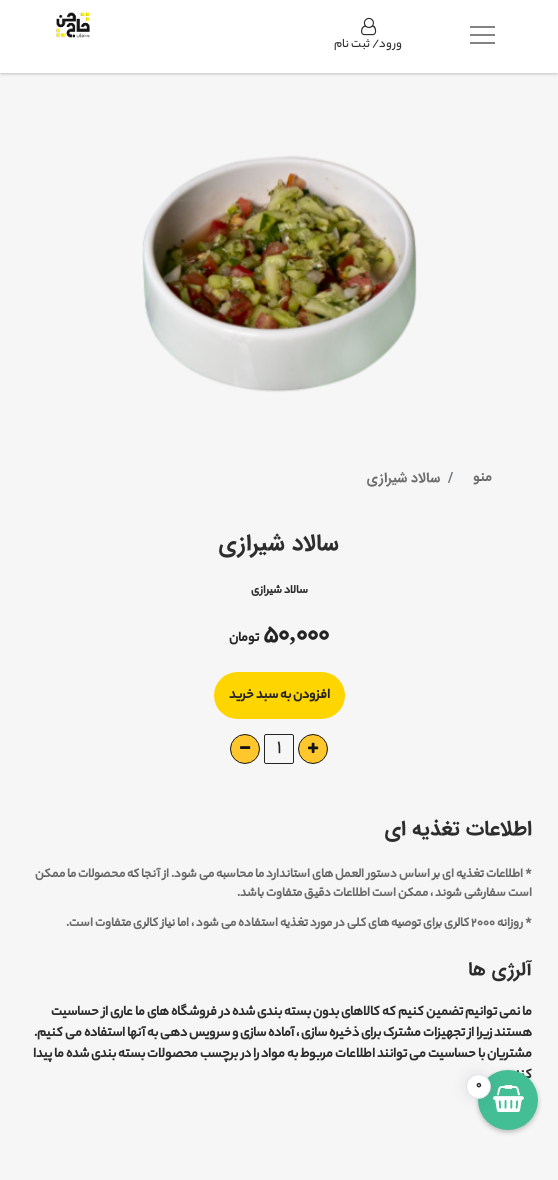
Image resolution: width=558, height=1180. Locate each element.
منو (482, 478)
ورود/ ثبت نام (368, 36)
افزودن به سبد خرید (279, 695)
